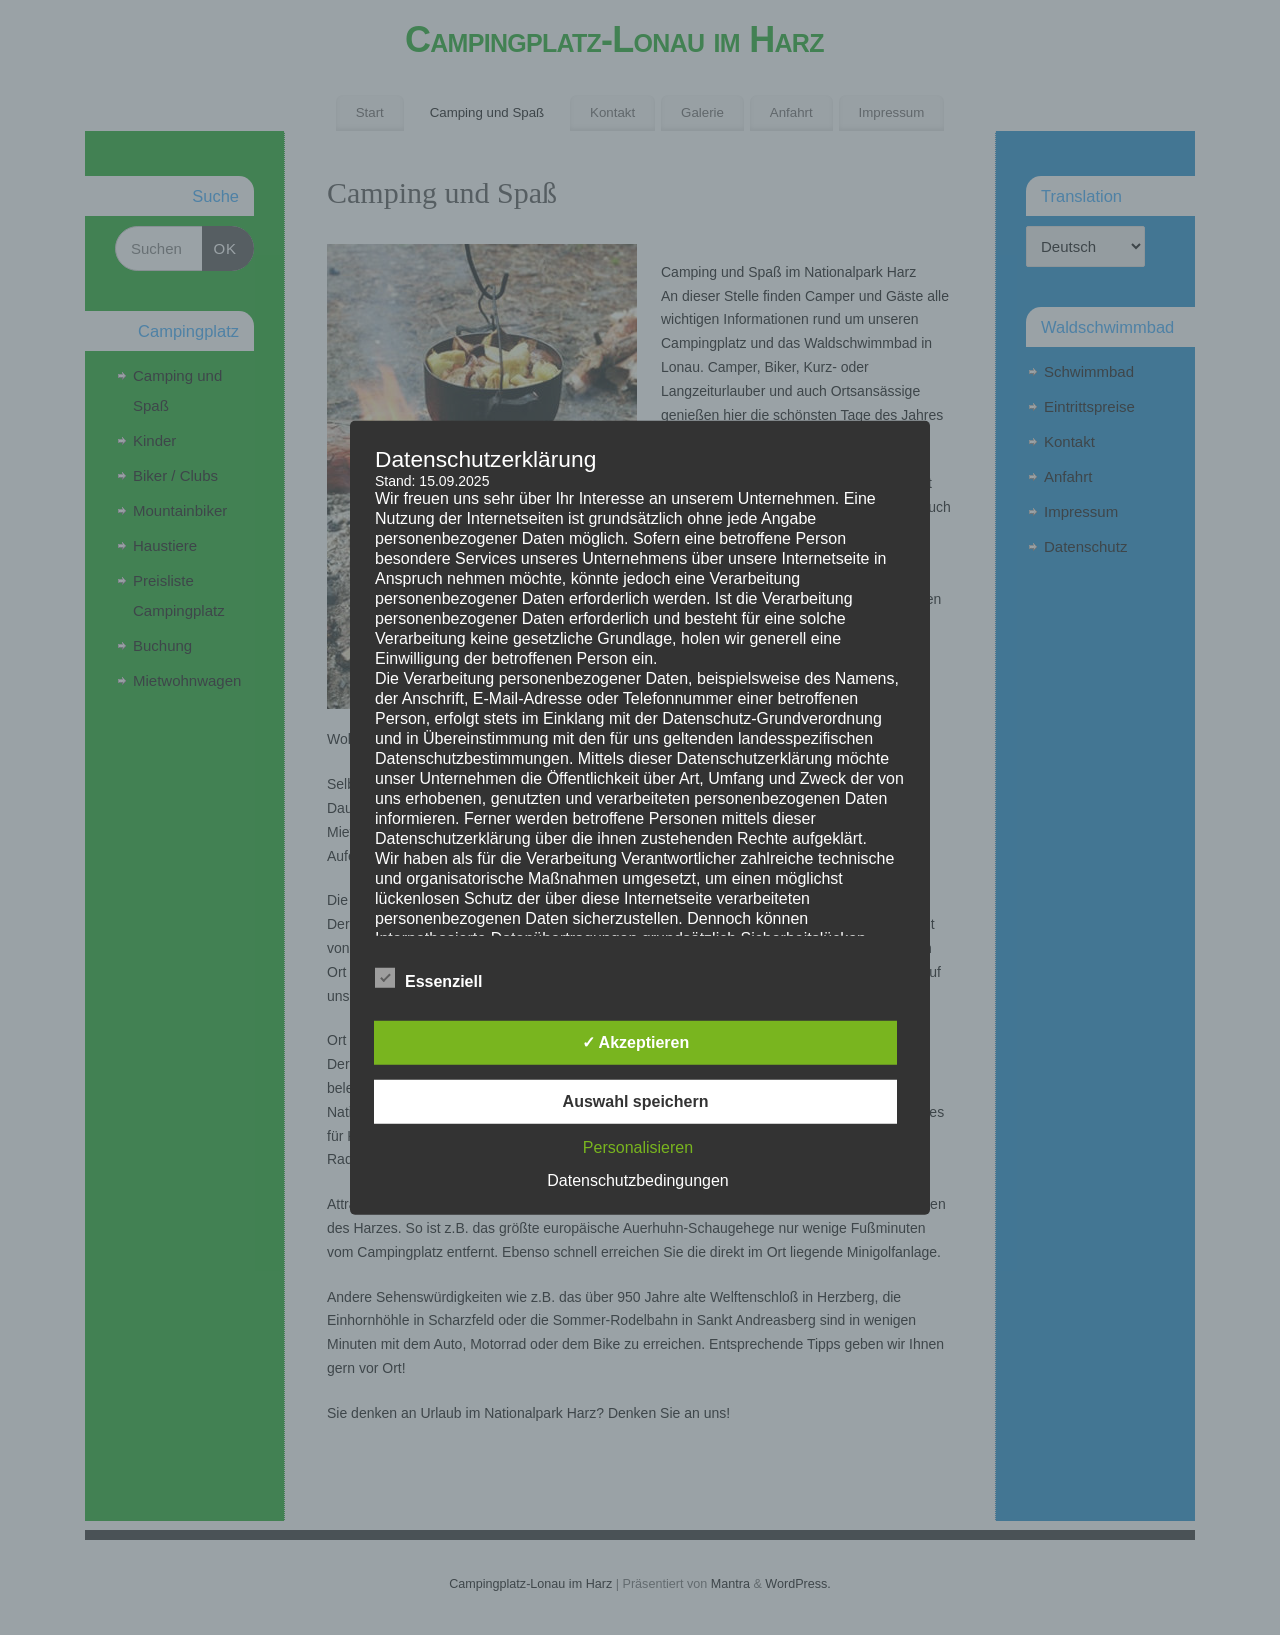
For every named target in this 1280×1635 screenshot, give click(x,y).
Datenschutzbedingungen (637, 1180)
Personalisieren (638, 1147)
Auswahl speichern (636, 1101)
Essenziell (428, 979)
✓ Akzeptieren (636, 1042)
